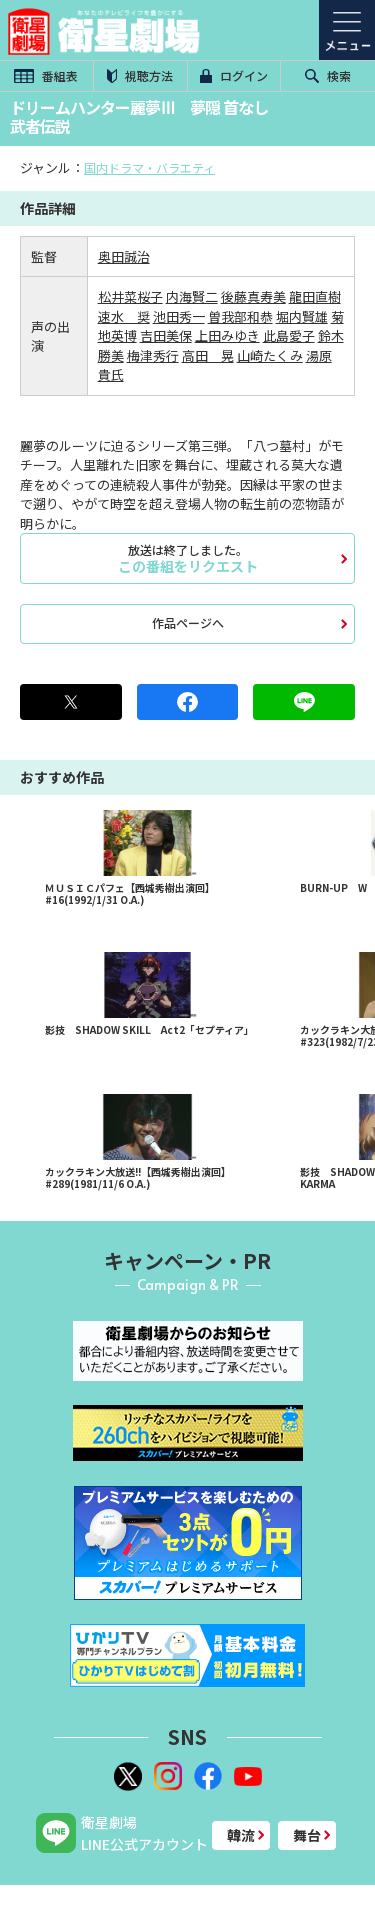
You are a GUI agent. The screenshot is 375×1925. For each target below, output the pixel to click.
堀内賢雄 (302, 316)
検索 (328, 75)
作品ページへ (188, 622)
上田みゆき (227, 335)
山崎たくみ (270, 355)
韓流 (241, 1835)
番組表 (46, 75)
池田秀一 (179, 316)
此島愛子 (289, 335)
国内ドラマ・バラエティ (149, 167)
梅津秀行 (153, 355)
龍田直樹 (315, 296)
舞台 (307, 1835)
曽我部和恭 (240, 316)
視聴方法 (140, 75)
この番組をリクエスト (187, 558)
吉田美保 (166, 335)
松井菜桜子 (130, 296)
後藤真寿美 (253, 296)
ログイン (234, 75)
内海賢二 (192, 296)
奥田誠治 (124, 256)
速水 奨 (124, 316)
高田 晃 (208, 355)
